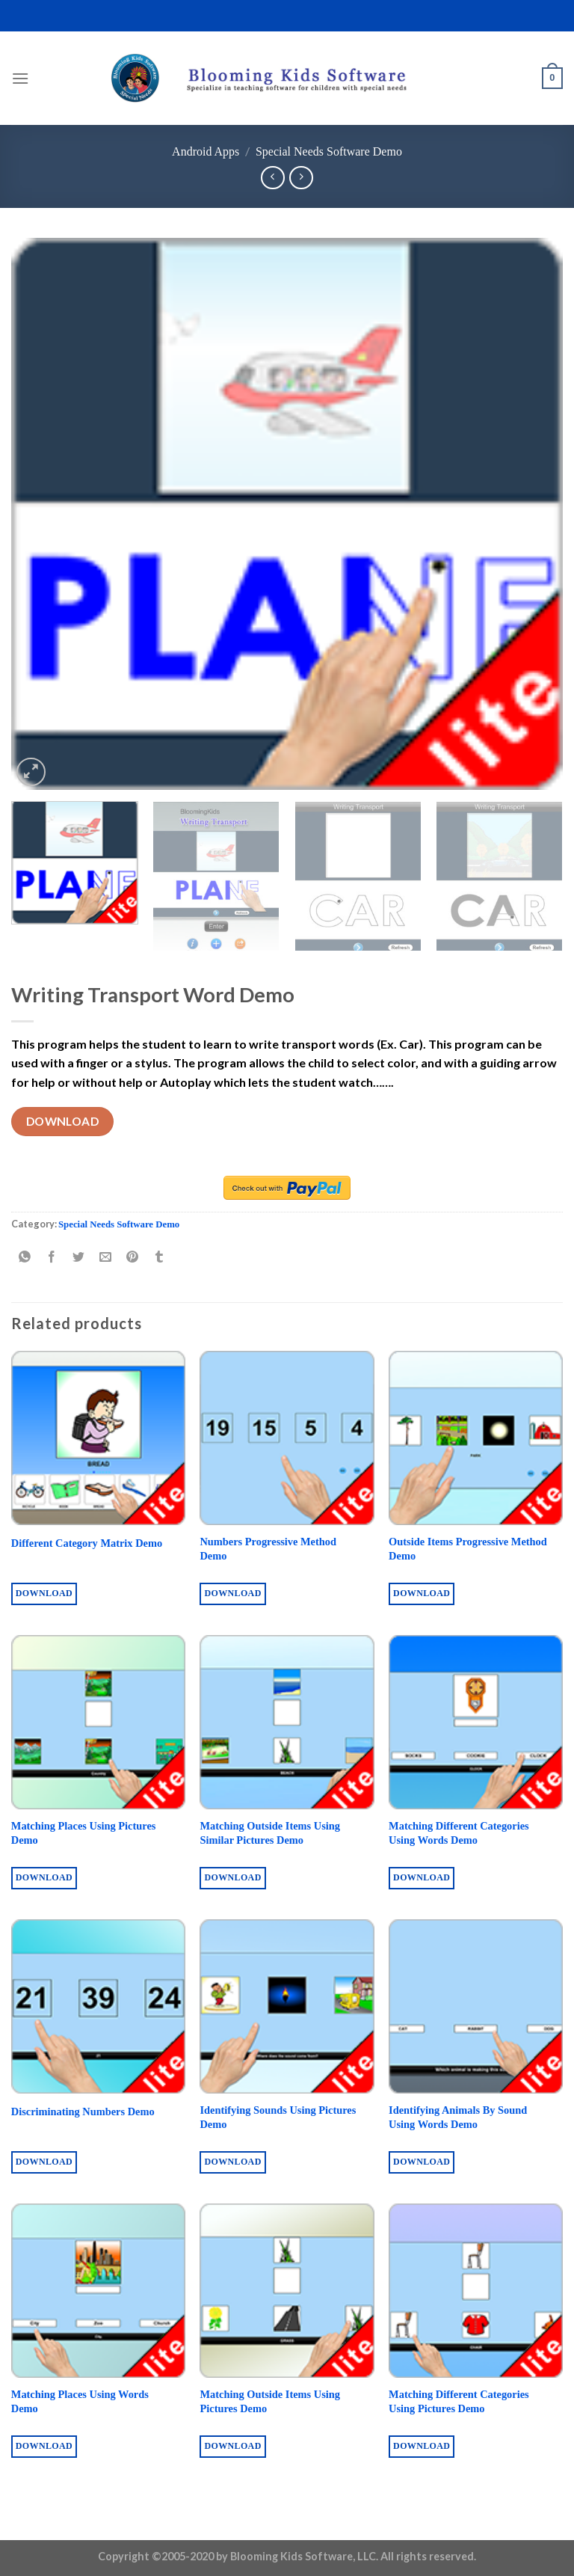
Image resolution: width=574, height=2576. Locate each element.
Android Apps (205, 151)
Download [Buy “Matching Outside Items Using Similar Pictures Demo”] (232, 1877)
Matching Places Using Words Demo (80, 2401)
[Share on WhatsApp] (25, 1257)
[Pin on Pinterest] (132, 1257)
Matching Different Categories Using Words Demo (459, 1833)
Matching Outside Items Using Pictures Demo (270, 2401)
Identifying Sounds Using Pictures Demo (278, 2117)
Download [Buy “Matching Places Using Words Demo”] (44, 2446)
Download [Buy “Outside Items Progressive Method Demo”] (421, 1593)
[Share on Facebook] (52, 1257)
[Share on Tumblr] (159, 1257)
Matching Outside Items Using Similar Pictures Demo (270, 1833)
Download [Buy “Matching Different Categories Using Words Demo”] (421, 1877)
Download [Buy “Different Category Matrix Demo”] (44, 1593)
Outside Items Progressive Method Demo (468, 1549)
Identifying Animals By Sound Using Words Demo (458, 2117)
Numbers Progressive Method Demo (268, 1549)
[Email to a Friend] (105, 1257)
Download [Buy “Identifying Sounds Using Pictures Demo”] (232, 2161)
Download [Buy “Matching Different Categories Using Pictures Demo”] (421, 2446)
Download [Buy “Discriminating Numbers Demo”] (44, 2161)
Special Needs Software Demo (329, 151)
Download (62, 1121)
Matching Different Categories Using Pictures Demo (459, 2401)
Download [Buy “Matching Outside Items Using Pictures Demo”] (232, 2446)
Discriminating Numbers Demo (83, 2111)
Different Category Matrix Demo (86, 1543)
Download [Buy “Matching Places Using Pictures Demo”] (44, 1877)
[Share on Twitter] (79, 1257)
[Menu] (20, 78)
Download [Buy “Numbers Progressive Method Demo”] (232, 1593)
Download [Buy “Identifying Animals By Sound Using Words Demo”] (421, 2161)
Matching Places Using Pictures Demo (83, 1833)
